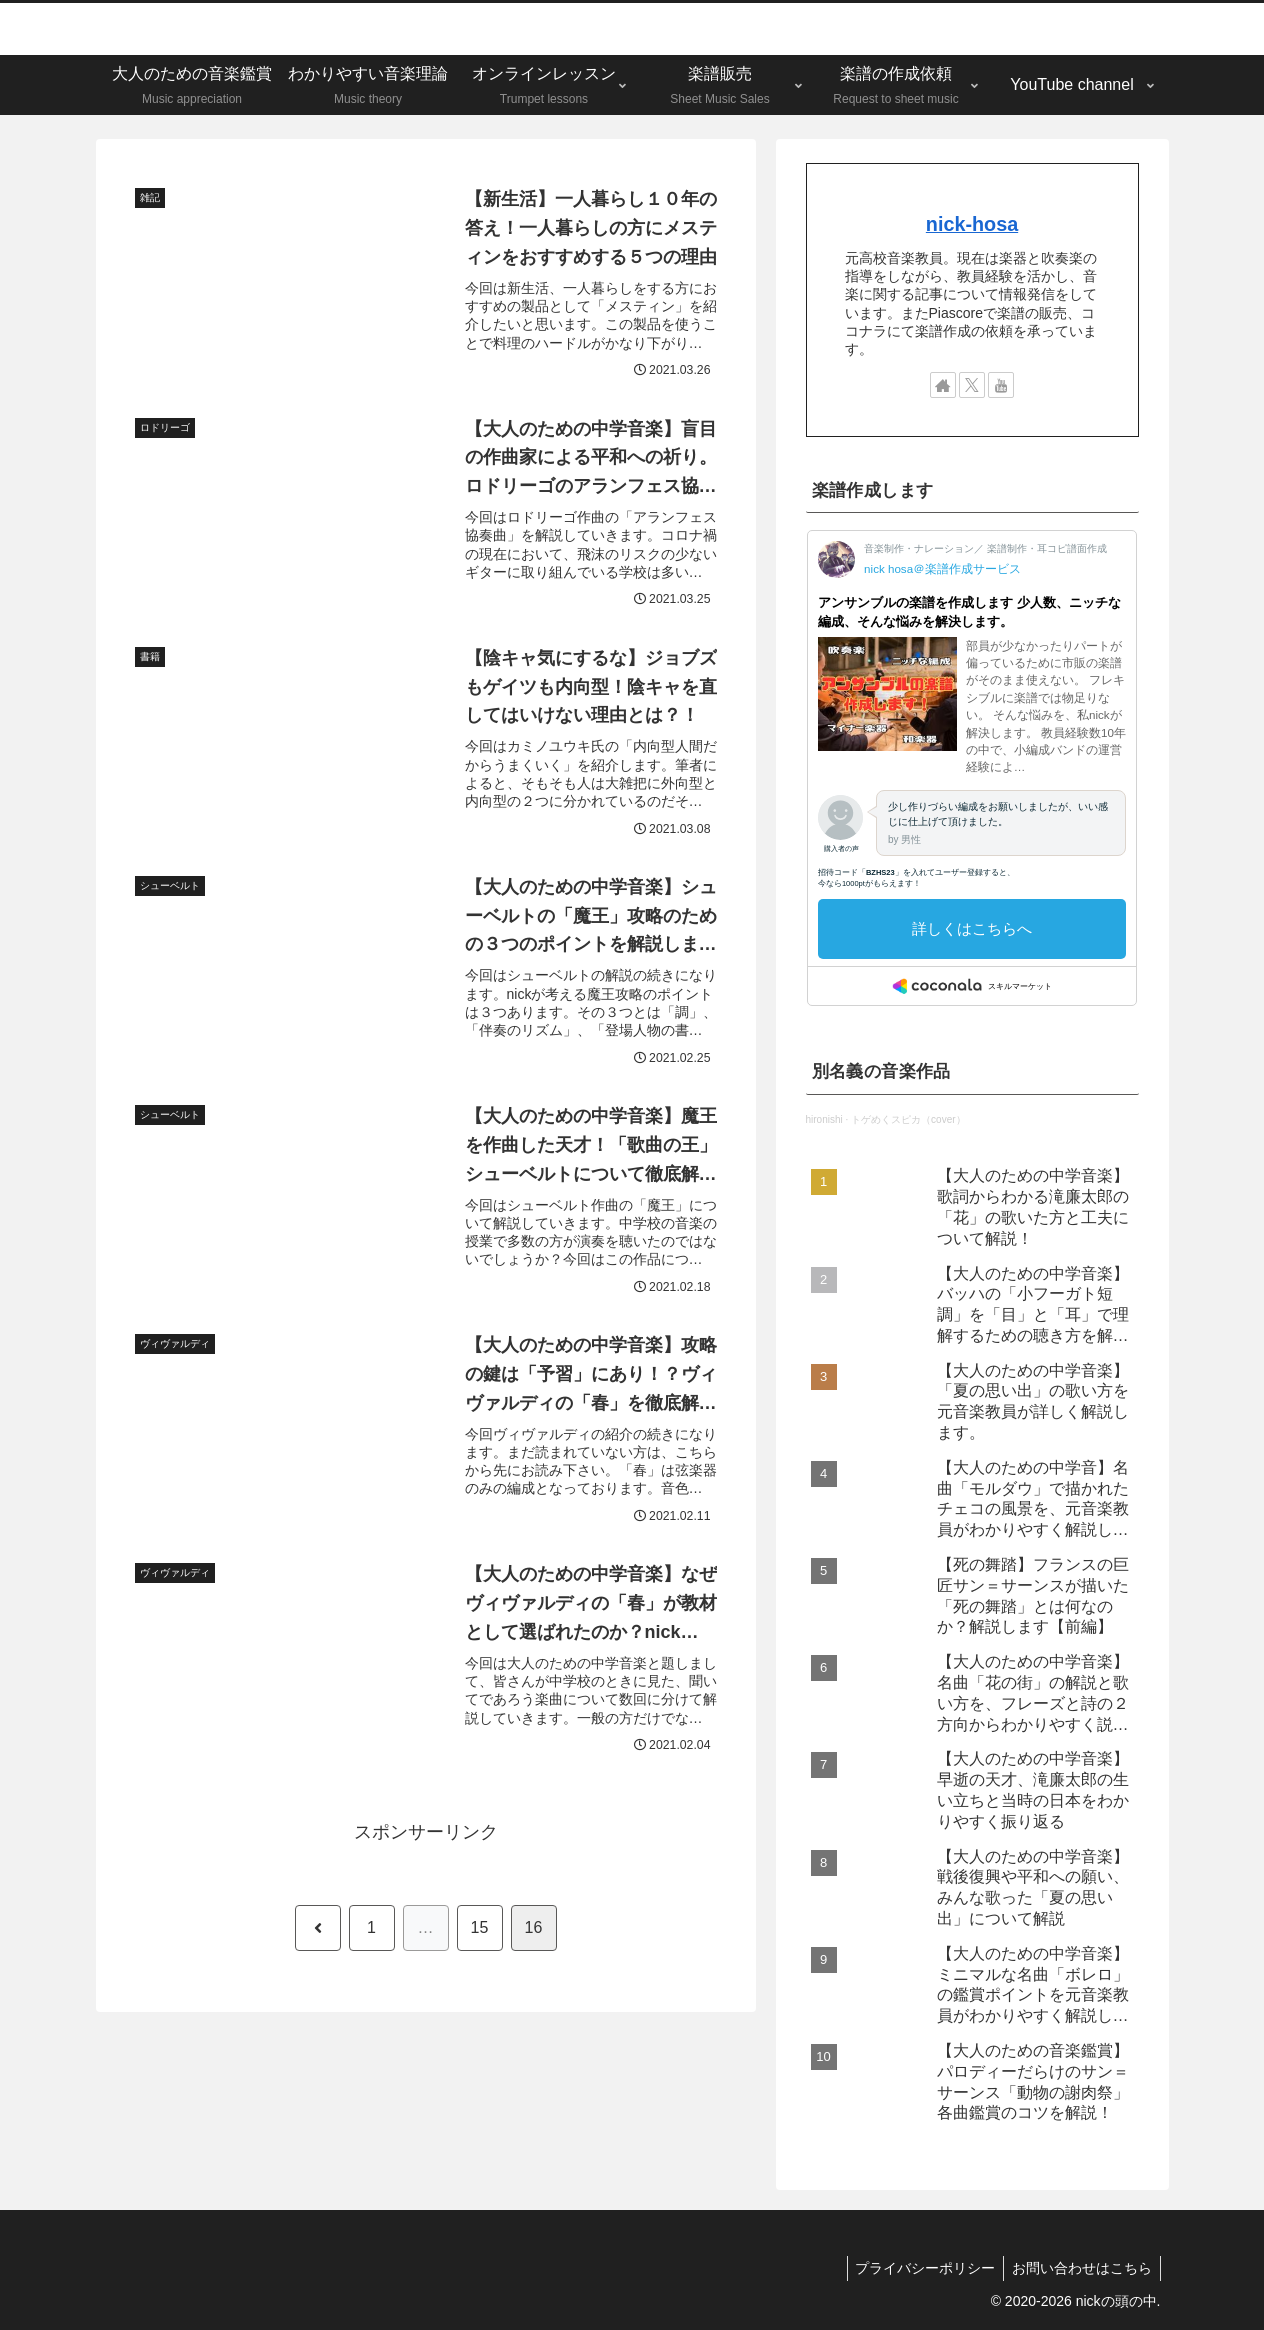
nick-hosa (972, 224)
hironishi (824, 1119)
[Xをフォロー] (972, 385)
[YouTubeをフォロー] (1001, 385)
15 (480, 1946)
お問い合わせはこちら (1080, 2268)
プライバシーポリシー (919, 2268)
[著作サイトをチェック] (943, 385)
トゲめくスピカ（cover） (908, 1119)
